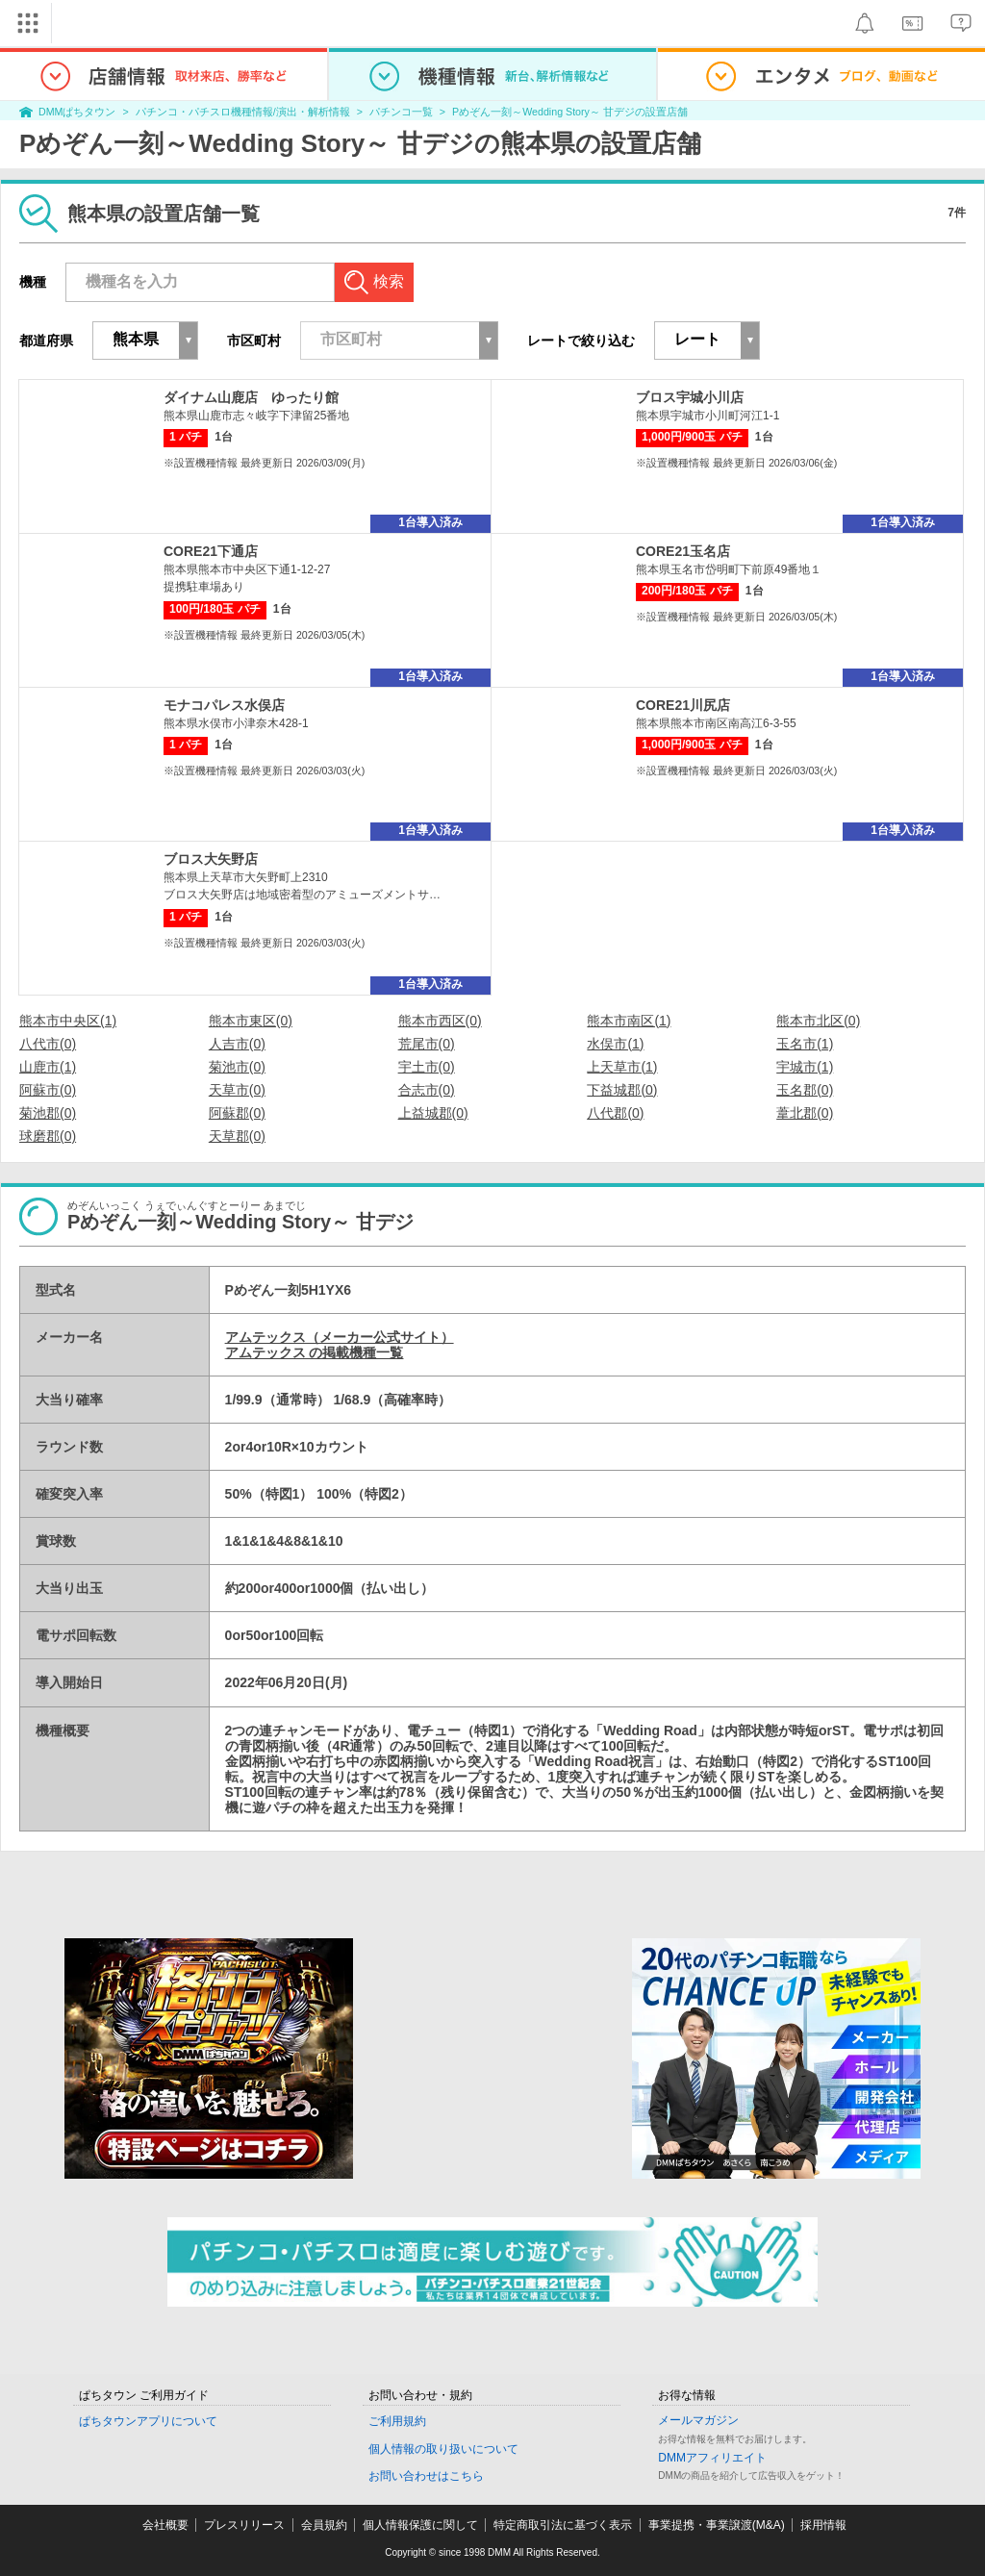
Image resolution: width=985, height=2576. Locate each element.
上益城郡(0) (433, 1113)
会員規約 (324, 2525)
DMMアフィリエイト (712, 2457)
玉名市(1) (804, 1043)
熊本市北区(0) (818, 1020)
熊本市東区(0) (250, 1020)
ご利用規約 (397, 2421)
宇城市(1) (804, 1066)
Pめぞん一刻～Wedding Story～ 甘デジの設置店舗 (570, 111)
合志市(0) (426, 1090)
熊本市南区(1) (628, 1020)
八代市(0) (47, 1043)
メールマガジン (698, 2420)
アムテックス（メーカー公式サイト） (339, 1337)
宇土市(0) (426, 1066)
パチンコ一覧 (401, 111)
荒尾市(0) (426, 1043)
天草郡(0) (237, 1136)
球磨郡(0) (47, 1136)
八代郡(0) (615, 1113)
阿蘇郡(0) (237, 1113)
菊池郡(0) (47, 1113)
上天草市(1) (622, 1066)
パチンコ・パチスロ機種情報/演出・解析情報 (243, 111)
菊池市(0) (237, 1066)
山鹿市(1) (47, 1066)
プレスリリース (244, 2525)
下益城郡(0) (622, 1090)
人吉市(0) (237, 1043)
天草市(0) (237, 1090)
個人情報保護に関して (420, 2525)
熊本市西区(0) (440, 1020)
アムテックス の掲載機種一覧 (314, 1352)
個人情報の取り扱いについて (443, 2449)
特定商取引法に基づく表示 (562, 2525)
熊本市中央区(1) (67, 1020)
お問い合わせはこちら (426, 2476)
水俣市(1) (615, 1043)
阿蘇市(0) (47, 1090)
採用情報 (823, 2525)
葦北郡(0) (804, 1113)
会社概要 (165, 2525)
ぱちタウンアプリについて (148, 2421)
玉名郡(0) (804, 1090)
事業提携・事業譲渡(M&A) (716, 2525)
